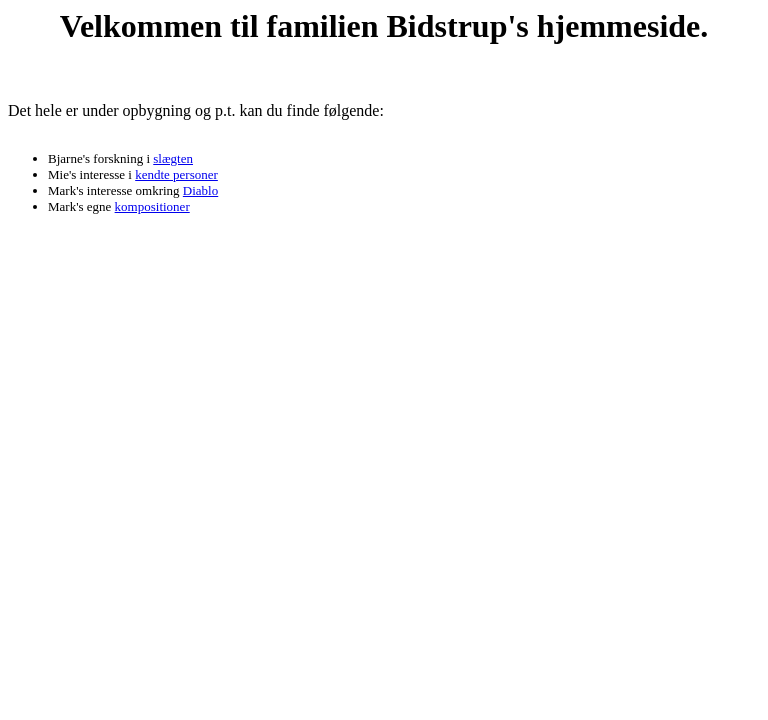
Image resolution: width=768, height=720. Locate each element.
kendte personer (176, 174)
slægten (173, 158)
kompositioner (152, 206)
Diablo (200, 190)
